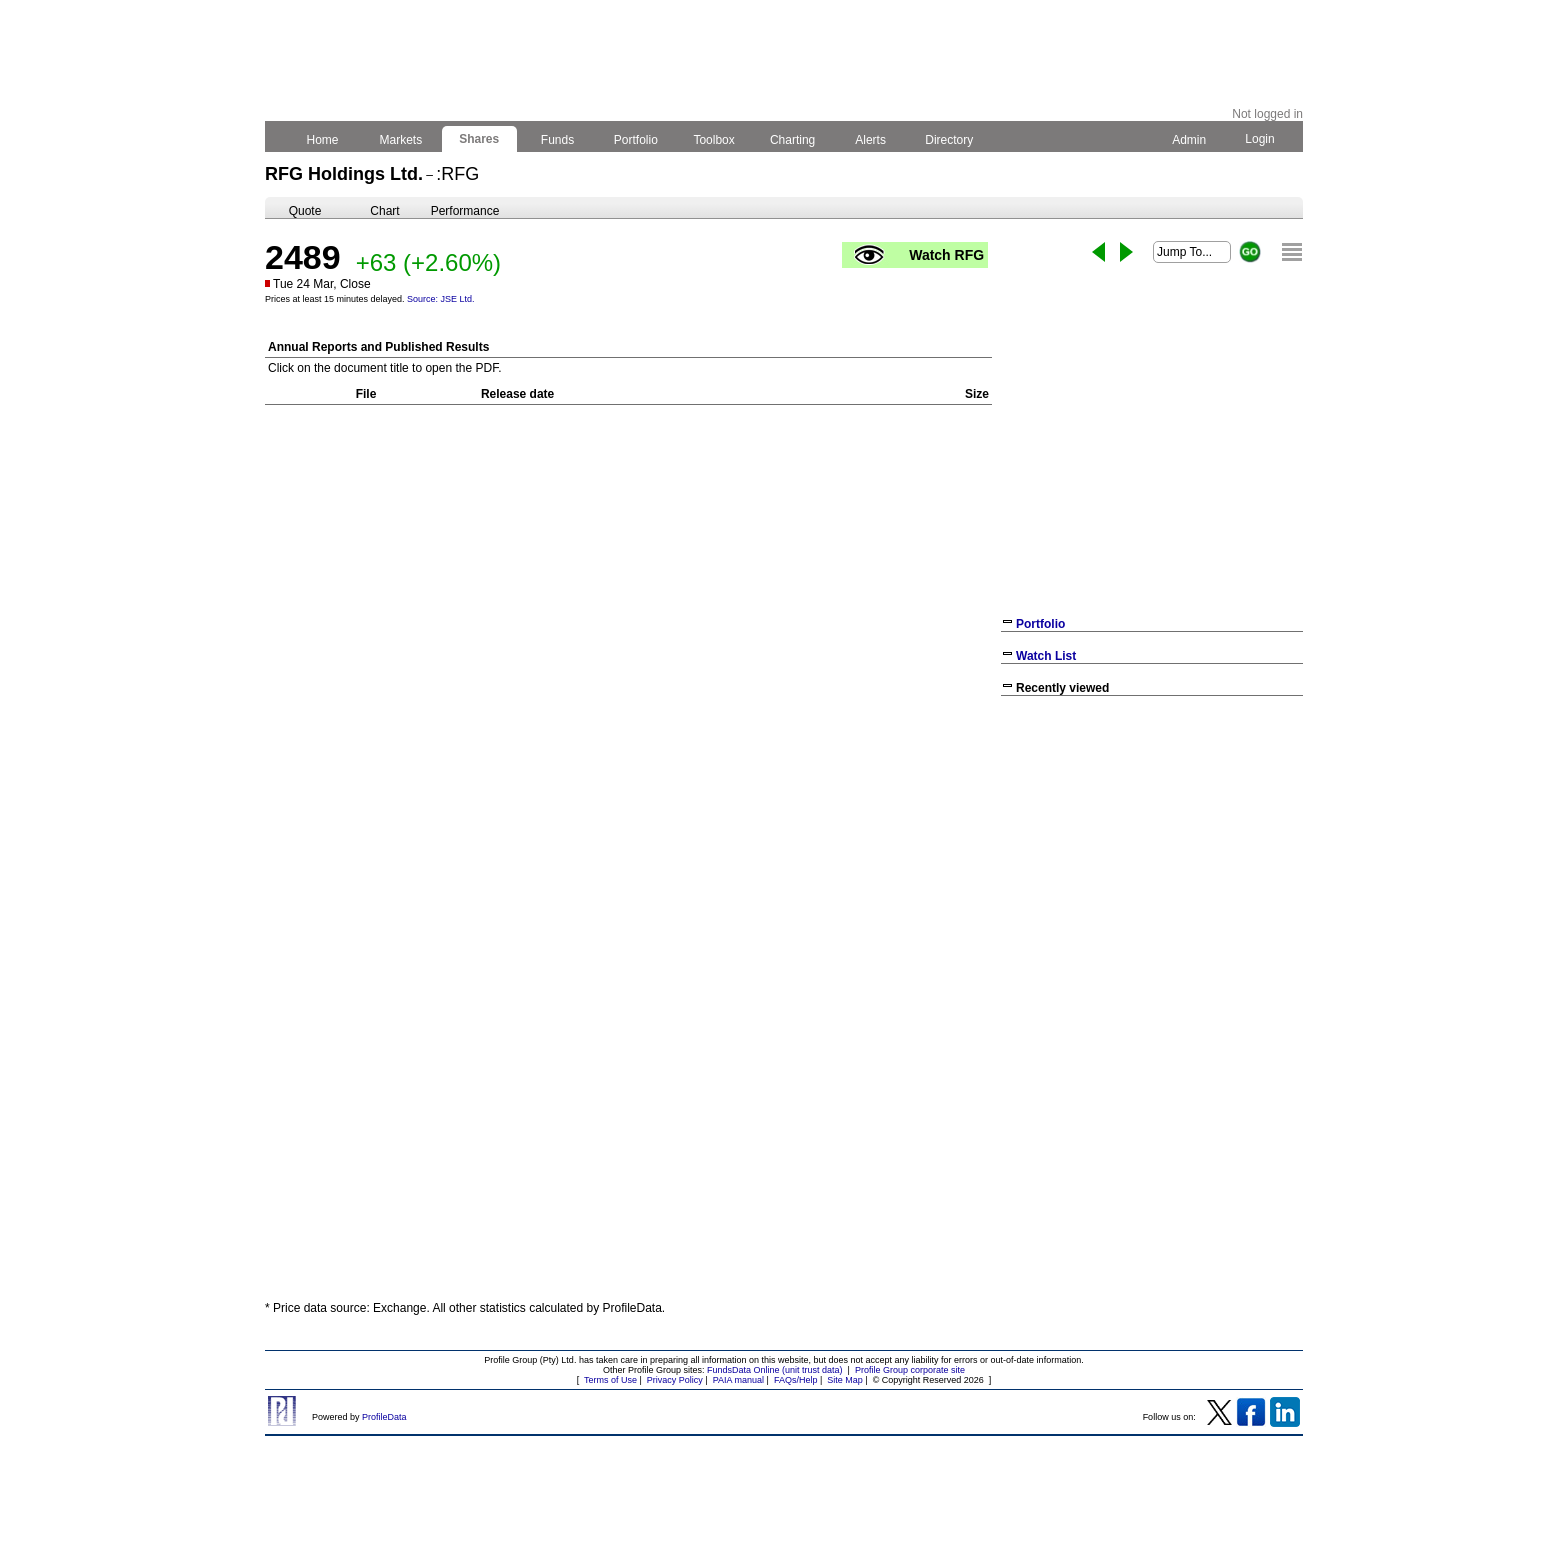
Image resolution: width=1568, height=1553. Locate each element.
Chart (384, 211)
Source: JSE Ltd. (441, 299)
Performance (465, 211)
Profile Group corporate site (910, 1370)
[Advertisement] (1152, 850)
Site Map (845, 1380)
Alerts (871, 140)
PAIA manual (738, 1380)
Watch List (1046, 656)
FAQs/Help (796, 1380)
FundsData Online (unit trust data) (775, 1370)
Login (1260, 139)
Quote (305, 211)
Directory (949, 140)
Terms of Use (610, 1380)
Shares (479, 139)
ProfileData (384, 1417)
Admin (1189, 140)
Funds (558, 140)
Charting (793, 140)
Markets (400, 140)
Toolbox (714, 140)
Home (322, 140)
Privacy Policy (675, 1380)
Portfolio (636, 140)
